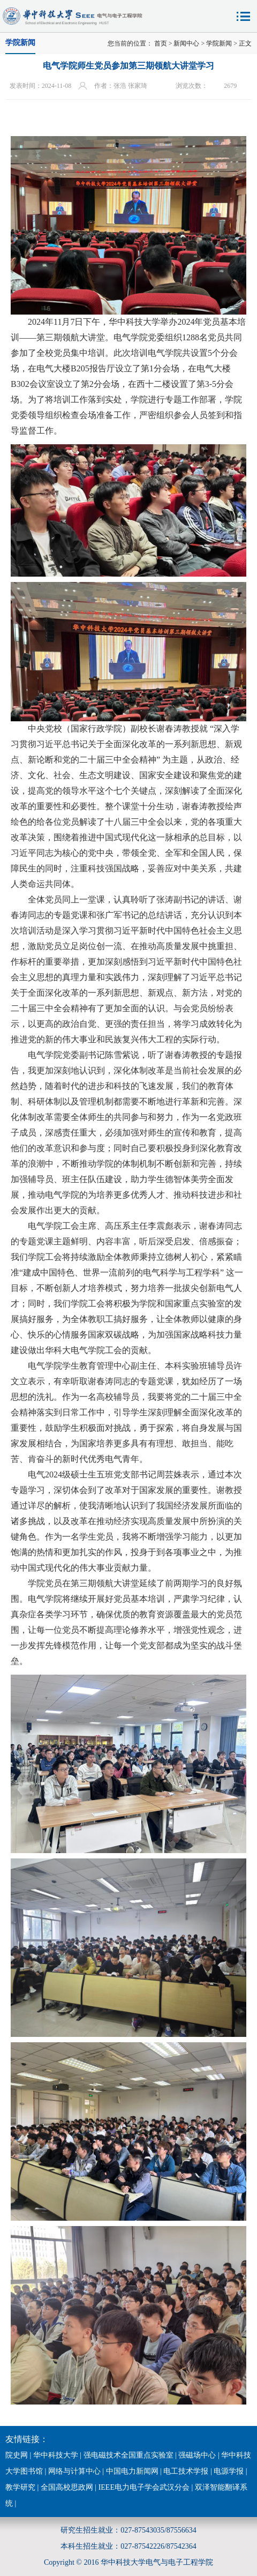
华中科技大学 (55, 2455)
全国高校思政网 (67, 2487)
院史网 (16, 2455)
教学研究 (20, 2487)
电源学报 (229, 2471)
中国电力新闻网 (132, 2471)
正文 (245, 43)
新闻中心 (186, 43)
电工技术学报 (185, 2471)
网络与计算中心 (74, 2471)
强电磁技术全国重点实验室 (128, 2455)
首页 (160, 43)
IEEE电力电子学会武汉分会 (144, 2487)
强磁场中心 (197, 2455)
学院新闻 (219, 43)
